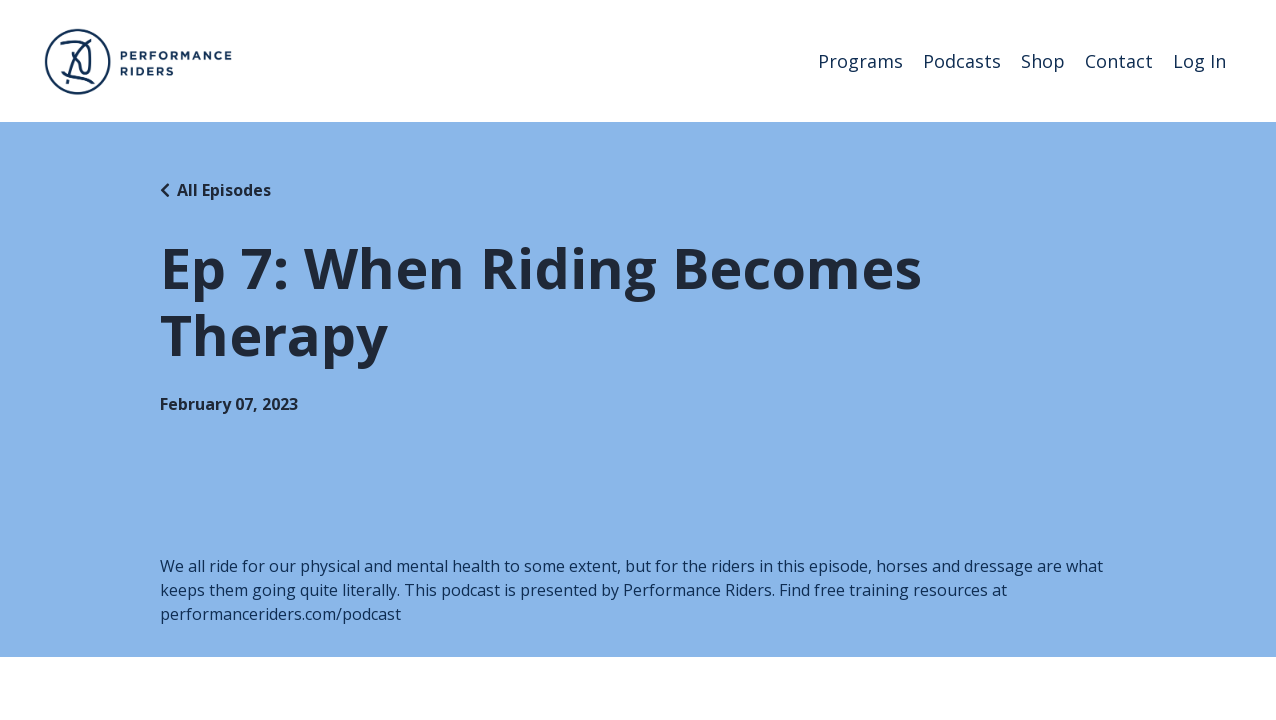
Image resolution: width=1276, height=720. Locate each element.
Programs (860, 61)
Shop (1043, 61)
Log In (1199, 61)
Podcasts (962, 61)
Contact (1119, 61)
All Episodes (224, 190)
